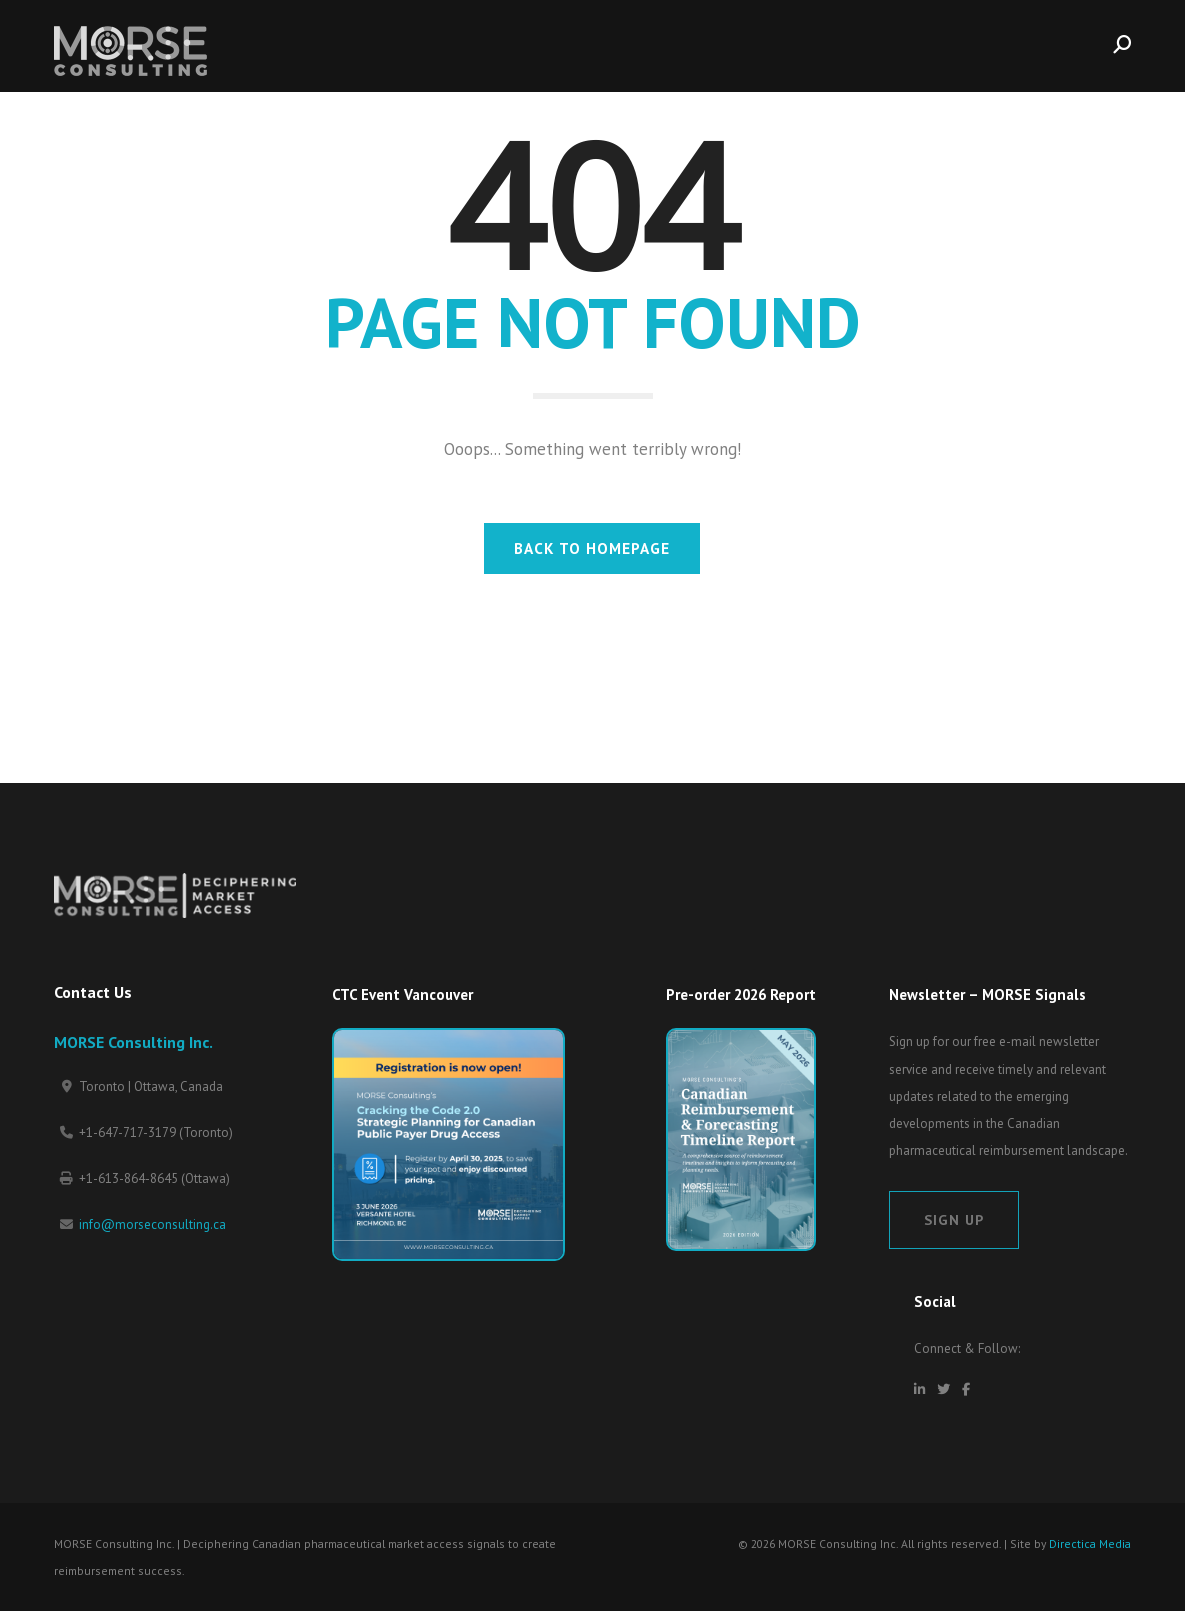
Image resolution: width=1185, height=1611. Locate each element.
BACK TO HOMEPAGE (592, 548)
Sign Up (954, 1219)
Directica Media (1090, 1543)
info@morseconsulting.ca (152, 1224)
